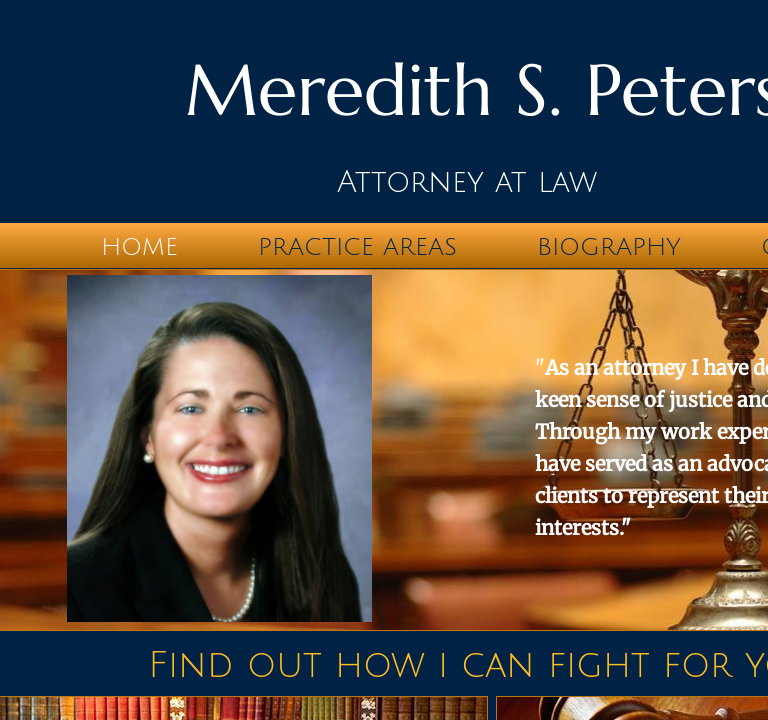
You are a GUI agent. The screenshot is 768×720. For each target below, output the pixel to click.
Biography (609, 247)
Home (139, 247)
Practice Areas (357, 247)
